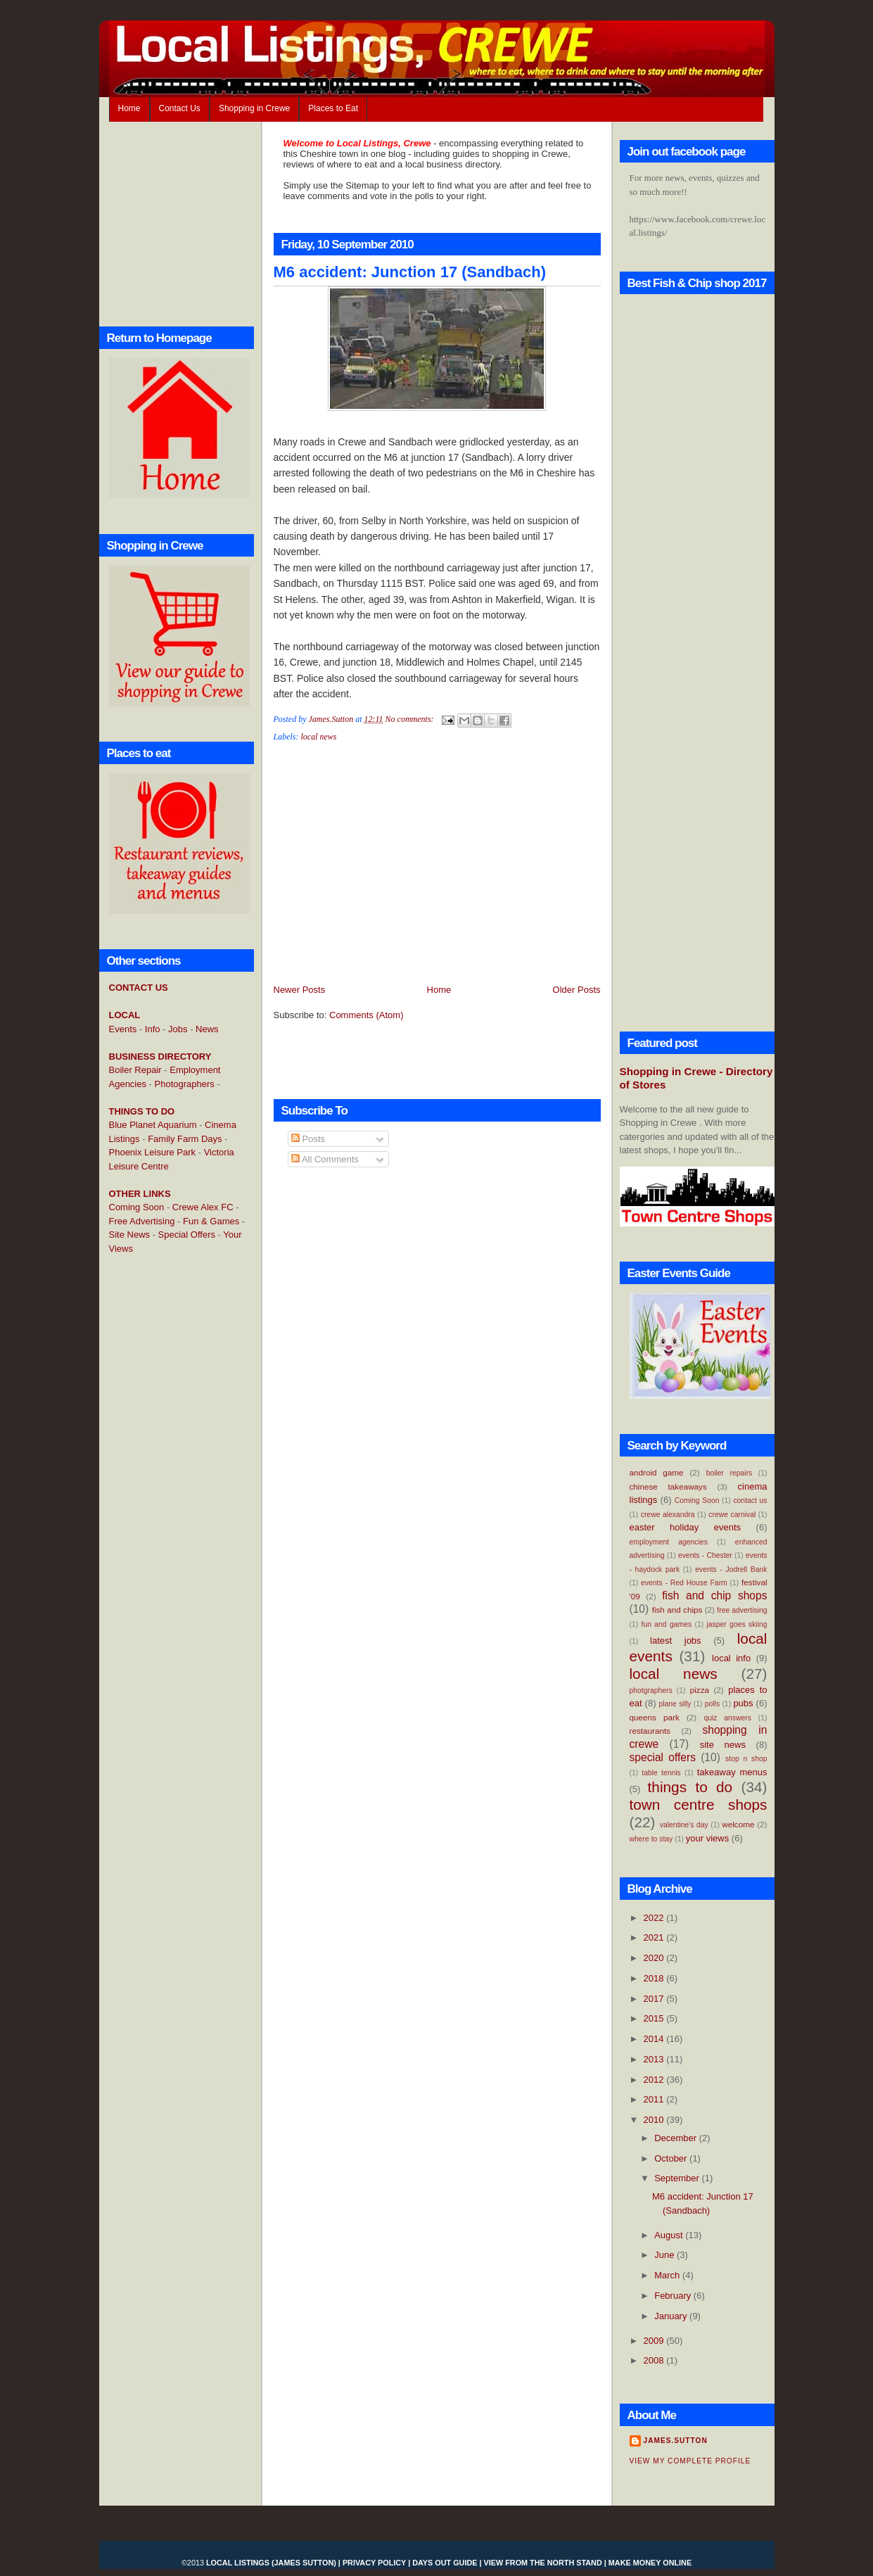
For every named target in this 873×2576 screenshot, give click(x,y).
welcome (738, 1824)
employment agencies (669, 1542)
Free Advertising (142, 1221)
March (668, 2275)
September (677, 2178)
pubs (743, 1703)
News (207, 1029)
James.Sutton (676, 2440)
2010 (655, 2119)
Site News (130, 1234)
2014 (655, 2038)
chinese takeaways (668, 1486)
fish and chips (677, 1609)
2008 (655, 2360)
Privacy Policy (374, 2562)
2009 (655, 2340)
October (671, 2158)
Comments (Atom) (366, 1015)
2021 (655, 1937)
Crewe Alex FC (203, 1207)
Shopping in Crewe (254, 108)
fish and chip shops (714, 1595)
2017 (655, 1998)
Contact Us (179, 108)
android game (657, 1472)
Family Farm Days (185, 1139)
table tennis (661, 1773)
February (674, 2295)
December (676, 2138)
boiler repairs (729, 1473)
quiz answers (727, 1718)
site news (723, 1744)
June (665, 2255)
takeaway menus (732, 1772)
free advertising (742, 1610)
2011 (655, 2099)
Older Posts (577, 989)
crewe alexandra (668, 1514)
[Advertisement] (165, 1494)
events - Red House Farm (684, 1583)
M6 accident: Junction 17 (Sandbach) (410, 272)
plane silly (674, 1704)
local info (731, 1658)
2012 (655, 2079)
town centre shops (698, 1804)
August (669, 2235)
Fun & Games (211, 1221)
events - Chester (705, 1555)
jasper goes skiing (737, 1624)
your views (707, 1838)
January (671, 2316)
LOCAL (125, 1015)
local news (319, 737)
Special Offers (186, 1234)
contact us (750, 1500)
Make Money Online (650, 2562)
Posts (308, 1139)
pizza (699, 1689)
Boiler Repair (135, 1070)
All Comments (325, 1159)
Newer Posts (300, 989)
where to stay (651, 1839)
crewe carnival (732, 1514)
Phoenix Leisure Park (152, 1152)
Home (129, 108)
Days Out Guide (444, 2562)
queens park (655, 1717)
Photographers (185, 1084)
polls (712, 1704)
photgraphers (651, 1690)
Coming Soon (137, 1207)
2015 (655, 2018)
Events (123, 1029)
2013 (655, 2059)
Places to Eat (333, 108)
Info (152, 1029)
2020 (655, 1958)
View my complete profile (690, 2461)
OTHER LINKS (140, 1193)
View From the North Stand (543, 2562)
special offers (663, 1757)
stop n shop (746, 1759)
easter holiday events (685, 1527)
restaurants (650, 1730)
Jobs (177, 1029)
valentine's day (684, 1825)
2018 (655, 1978)
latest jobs (675, 1640)
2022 (655, 1917)
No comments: (410, 719)
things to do (690, 1787)
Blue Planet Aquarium (153, 1124)
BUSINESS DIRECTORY (160, 1056)
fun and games (667, 1624)
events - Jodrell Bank (731, 1569)
